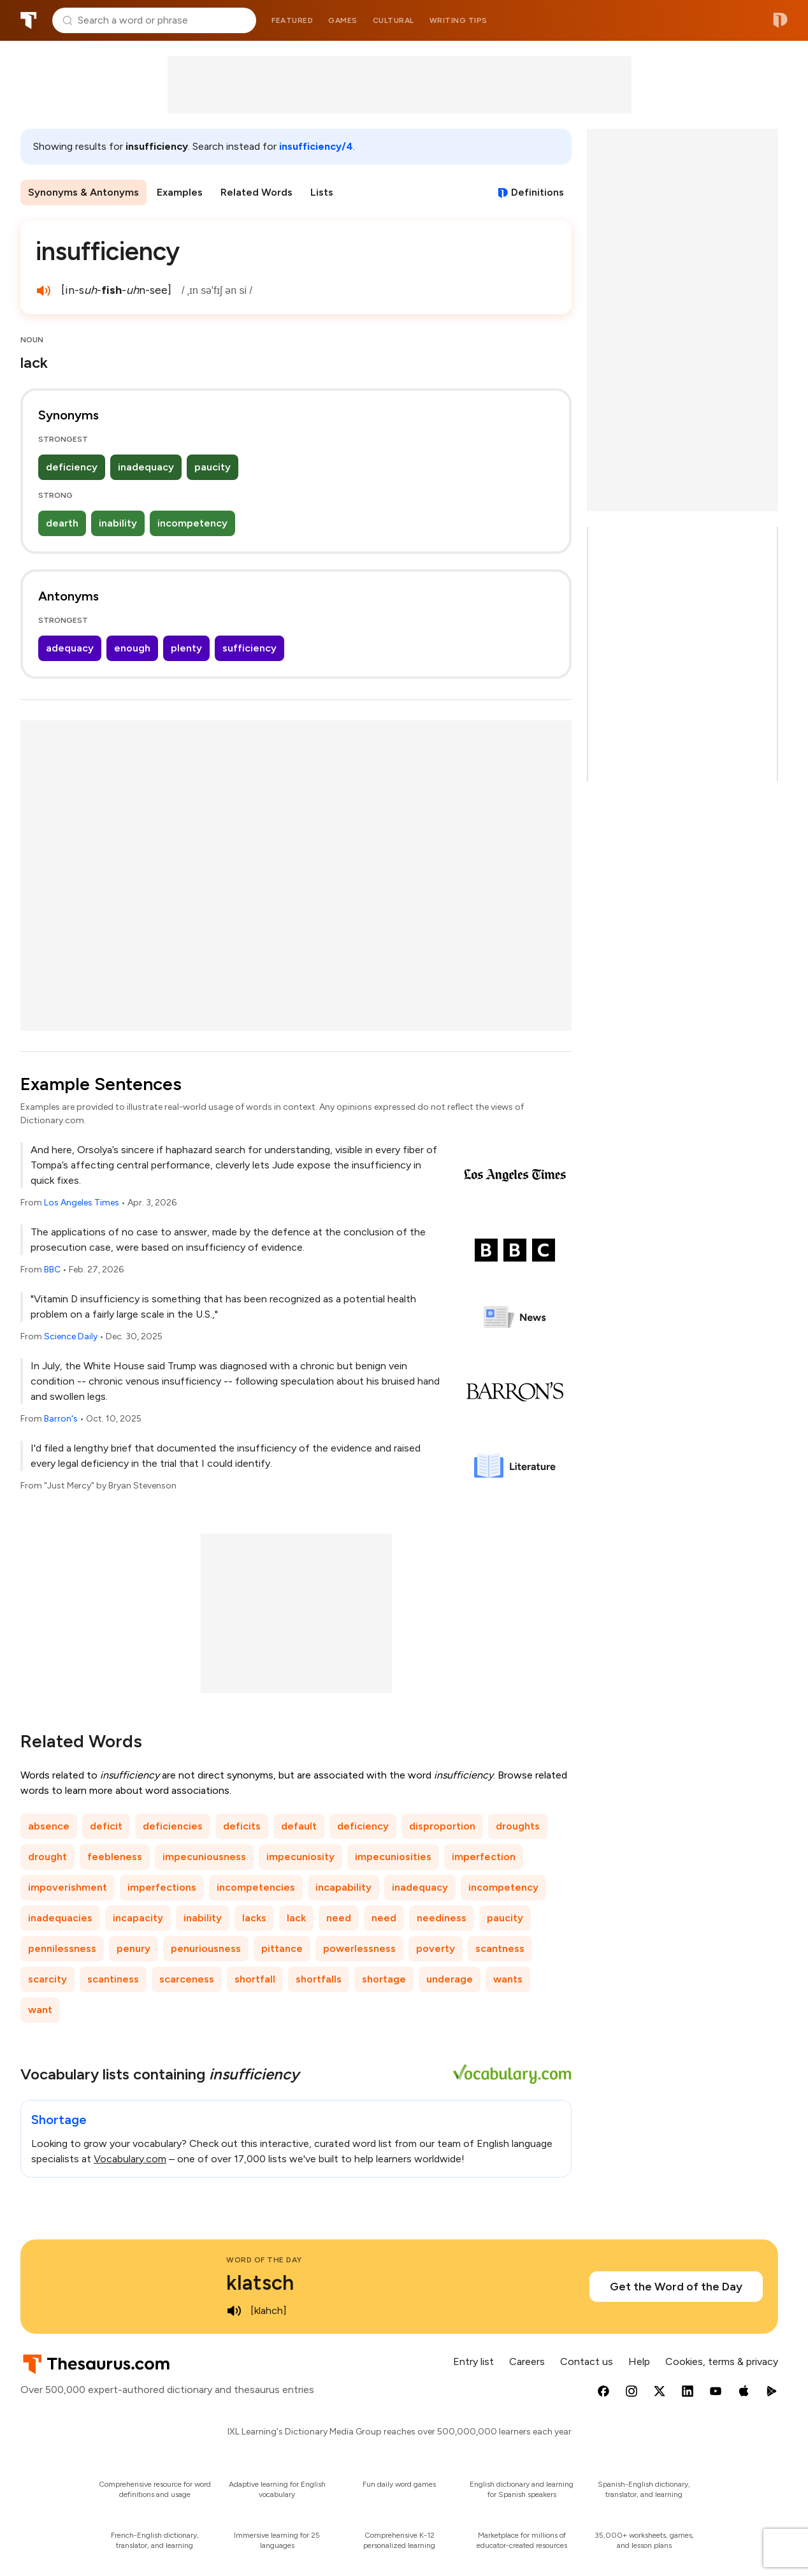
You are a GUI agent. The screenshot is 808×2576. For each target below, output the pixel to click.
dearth (62, 523)
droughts (518, 1826)
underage (449, 1979)
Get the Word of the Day (676, 2287)
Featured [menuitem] (292, 20)
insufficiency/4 (316, 146)
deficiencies (173, 1826)
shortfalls (319, 1979)
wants (508, 1979)
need (338, 1918)
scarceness (186, 1979)
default (299, 1826)
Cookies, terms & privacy (721, 2361)
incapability (343, 1887)
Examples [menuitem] (180, 192)
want (40, 2010)
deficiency (71, 467)
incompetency (192, 523)
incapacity (138, 1918)
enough (132, 648)
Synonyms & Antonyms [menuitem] (83, 192)
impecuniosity (300, 1857)
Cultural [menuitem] (393, 20)
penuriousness (206, 1948)
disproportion (442, 1826)
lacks (254, 1918)
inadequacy (146, 467)
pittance (282, 1948)
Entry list (473, 2361)
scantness (499, 1948)
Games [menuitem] (342, 20)
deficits (242, 1826)
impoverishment (67, 1887)
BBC (52, 1269)
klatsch (260, 2283)
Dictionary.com (780, 20)
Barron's (61, 1418)
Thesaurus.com (28, 20)
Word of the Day (264, 2259)
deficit (106, 1826)
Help (639, 2361)
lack (296, 1918)
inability (118, 523)
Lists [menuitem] (321, 192)
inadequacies (60, 1918)
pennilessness (62, 1948)
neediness (441, 1918)
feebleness (114, 1857)
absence (48, 1826)
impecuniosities (393, 1857)
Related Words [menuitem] (256, 192)
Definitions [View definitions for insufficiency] (537, 192)
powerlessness (359, 1948)
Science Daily (70, 1336)
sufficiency (249, 648)
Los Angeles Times (81, 1202)
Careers (527, 2361)
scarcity (47, 1979)
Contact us (586, 2361)
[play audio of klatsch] (234, 2310)
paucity (212, 467)
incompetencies (256, 1887)
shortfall (254, 1979)
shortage (384, 1979)
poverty (435, 1948)
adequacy (70, 648)
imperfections (161, 1887)
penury (133, 1948)
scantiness (113, 1979)
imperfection (484, 1857)
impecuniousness (204, 1857)
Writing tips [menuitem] (458, 20)
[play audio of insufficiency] (43, 290)
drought (47, 1857)
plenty (186, 648)
